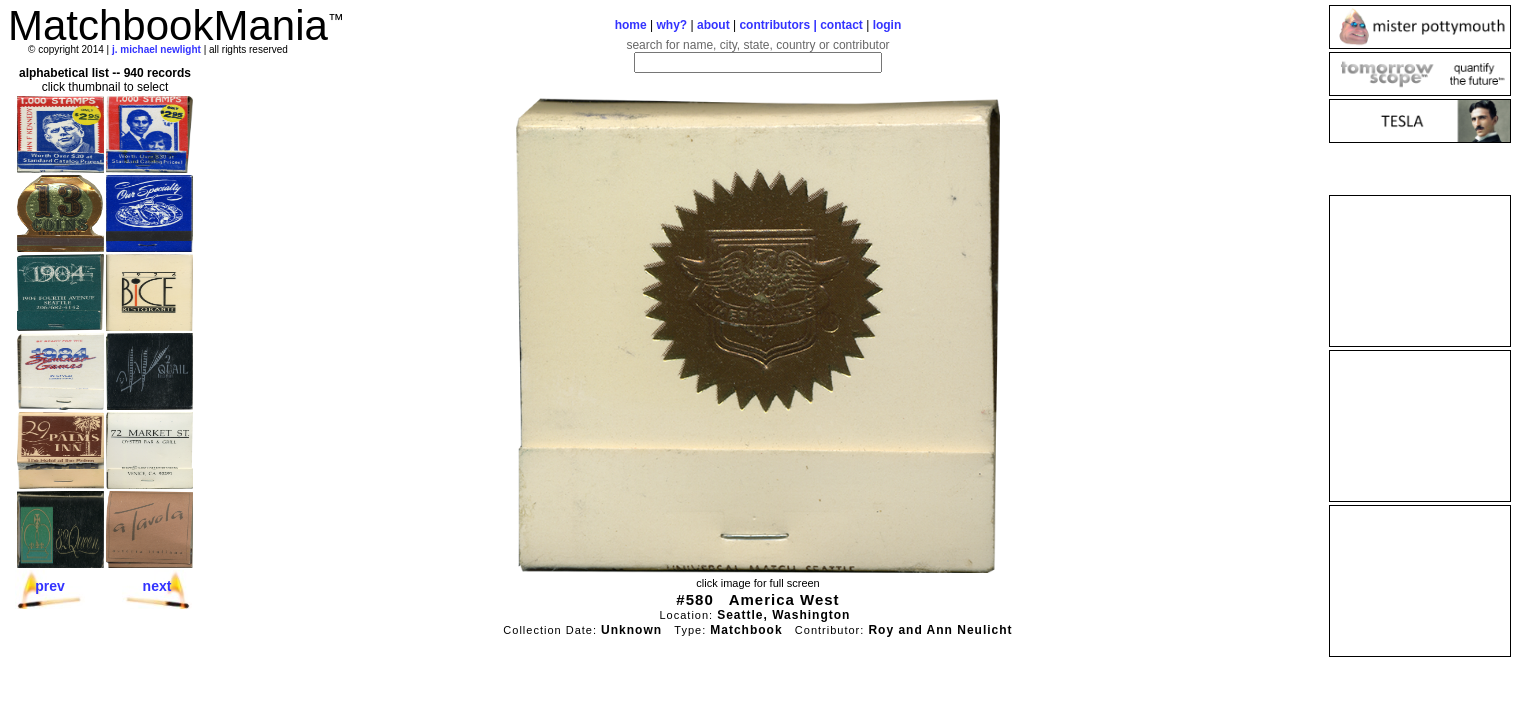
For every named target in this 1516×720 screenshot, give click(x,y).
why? (672, 25)
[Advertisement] (1420, 271)
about (713, 25)
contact (841, 25)
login (887, 25)
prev (50, 586)
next (157, 586)
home (631, 25)
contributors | (779, 25)
